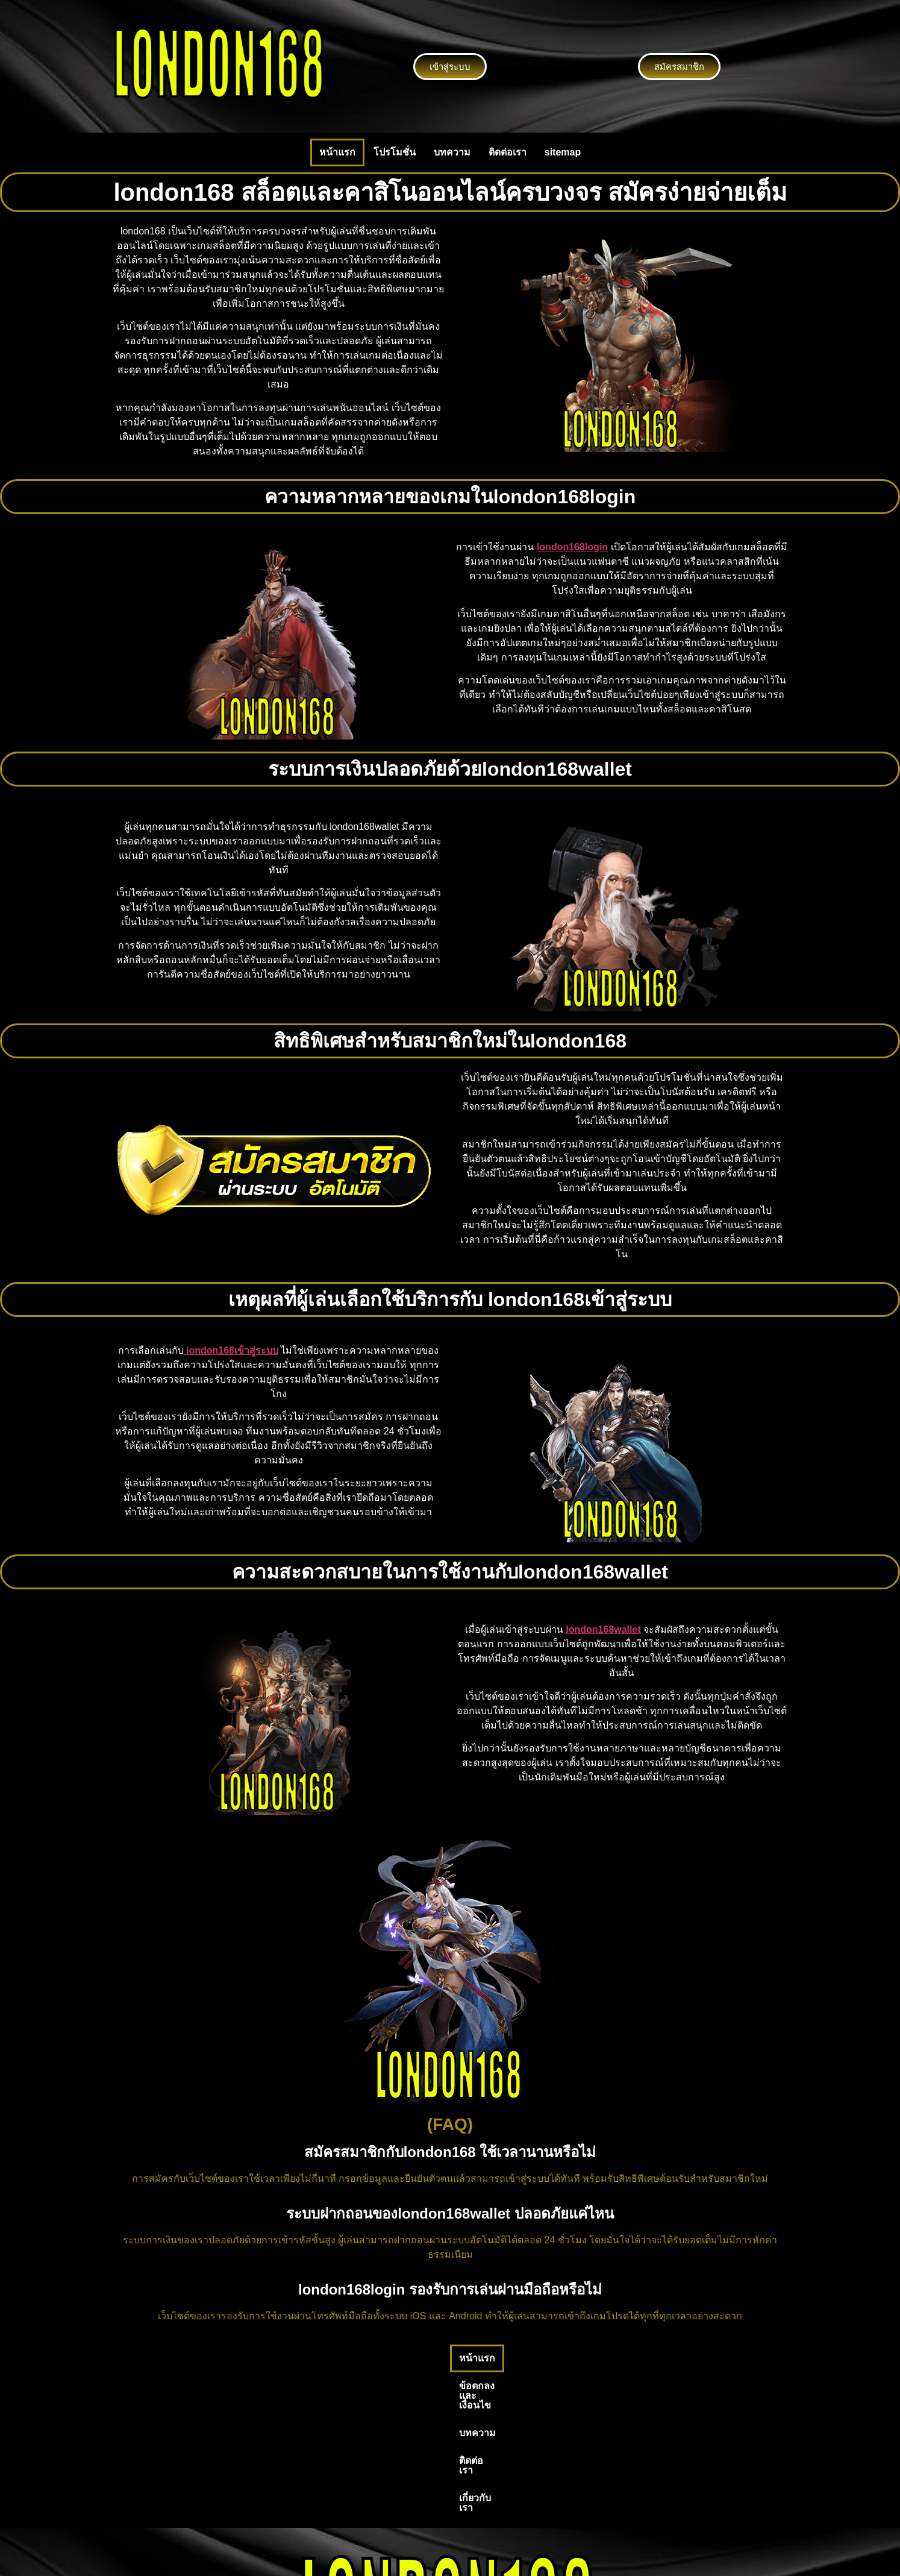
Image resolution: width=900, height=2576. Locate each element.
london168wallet (603, 1629)
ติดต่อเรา (508, 152)
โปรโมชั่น (394, 152)
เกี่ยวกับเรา (584, 2358)
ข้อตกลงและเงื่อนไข (390, 2358)
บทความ (452, 152)
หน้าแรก (337, 152)
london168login (572, 547)
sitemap (563, 152)
